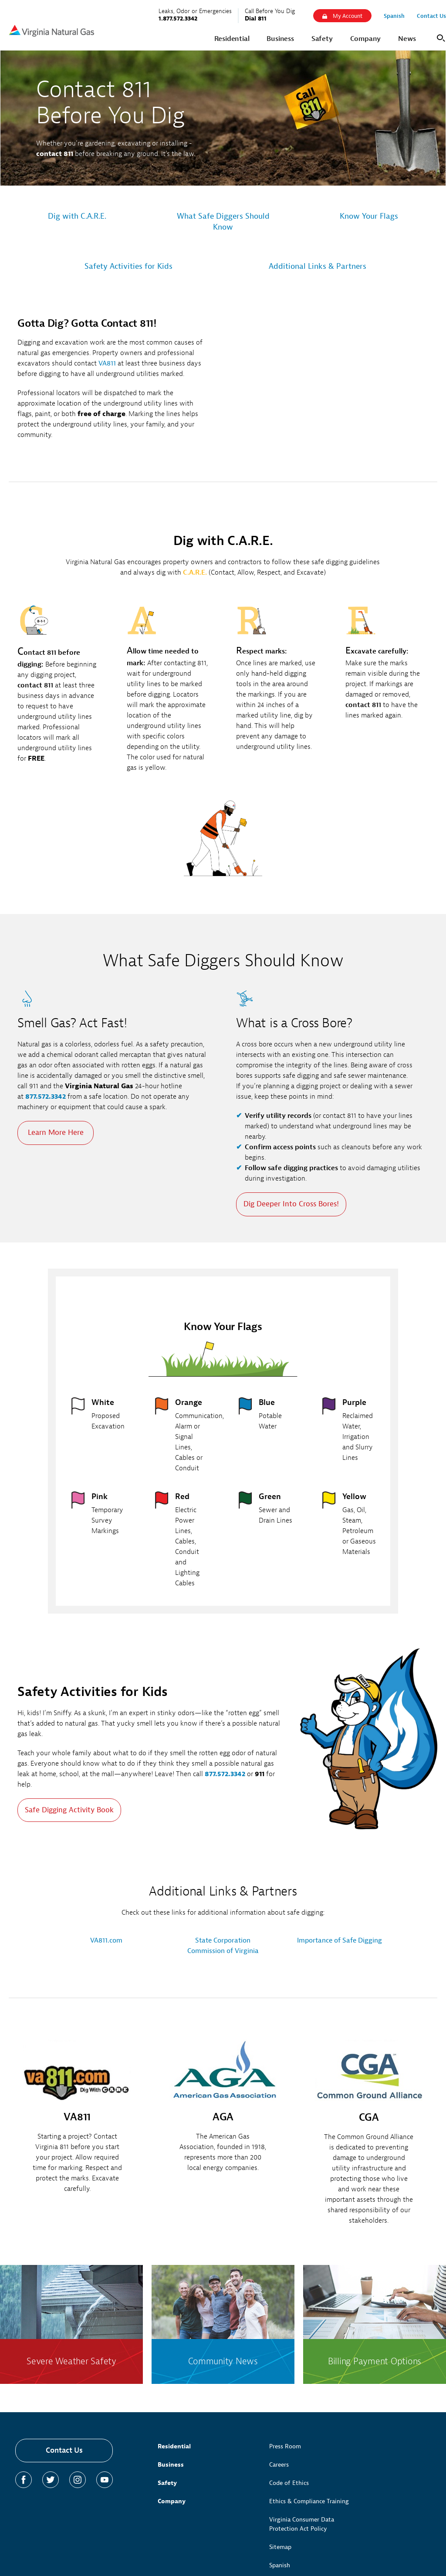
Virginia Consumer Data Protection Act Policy (301, 2524)
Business (171, 2464)
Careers (279, 2464)
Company (172, 2501)
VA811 (107, 363)
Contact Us (64, 2450)
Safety (167, 2483)
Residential (174, 2446)
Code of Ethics (289, 2483)
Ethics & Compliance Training (309, 2501)
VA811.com (106, 1940)
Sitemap (280, 2547)
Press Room (285, 2446)
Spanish (279, 2565)
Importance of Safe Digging (339, 1940)
